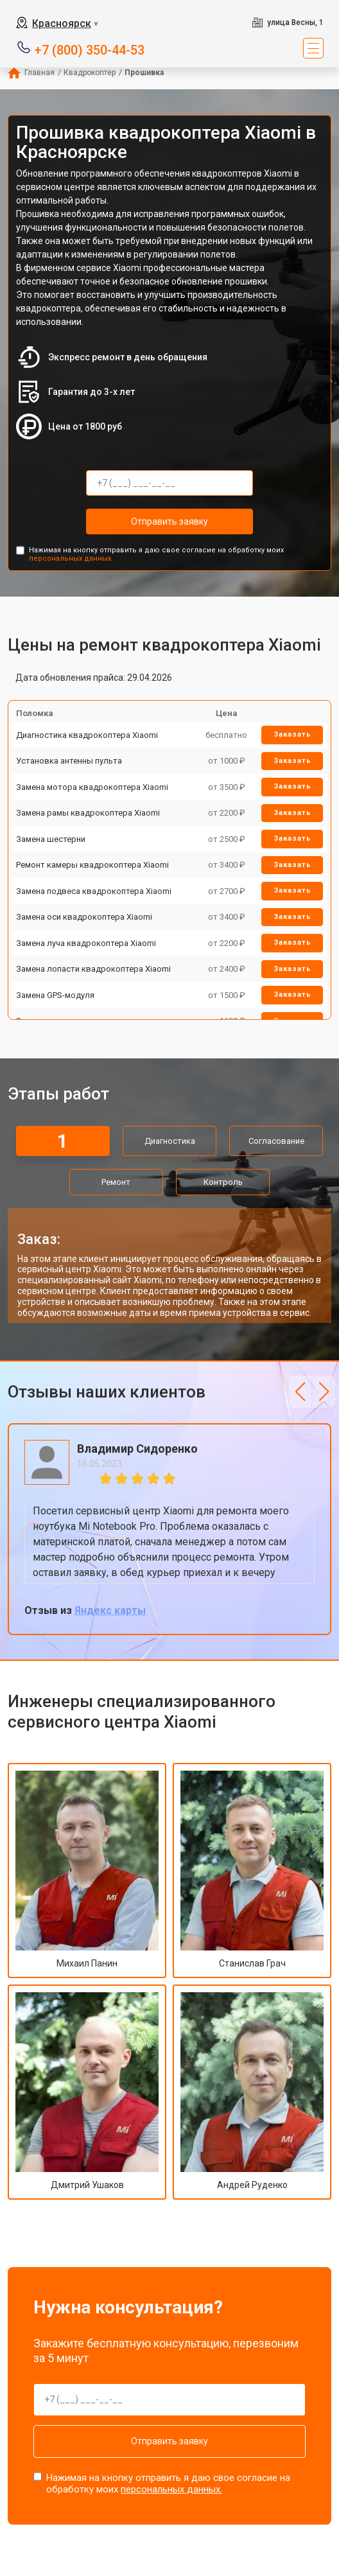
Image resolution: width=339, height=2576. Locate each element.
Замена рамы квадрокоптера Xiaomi (88, 813)
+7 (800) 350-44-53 (89, 49)
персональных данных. (71, 558)
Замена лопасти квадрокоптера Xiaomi (93, 969)
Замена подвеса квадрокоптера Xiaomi (93, 891)
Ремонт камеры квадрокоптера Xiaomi (92, 865)
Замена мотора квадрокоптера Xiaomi (92, 787)
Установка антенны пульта (69, 761)
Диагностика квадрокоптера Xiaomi (87, 735)
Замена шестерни (50, 839)
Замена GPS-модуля (55, 995)
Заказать (292, 734)
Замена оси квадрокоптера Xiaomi (84, 917)
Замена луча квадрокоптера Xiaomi (86, 943)
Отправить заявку (169, 521)
